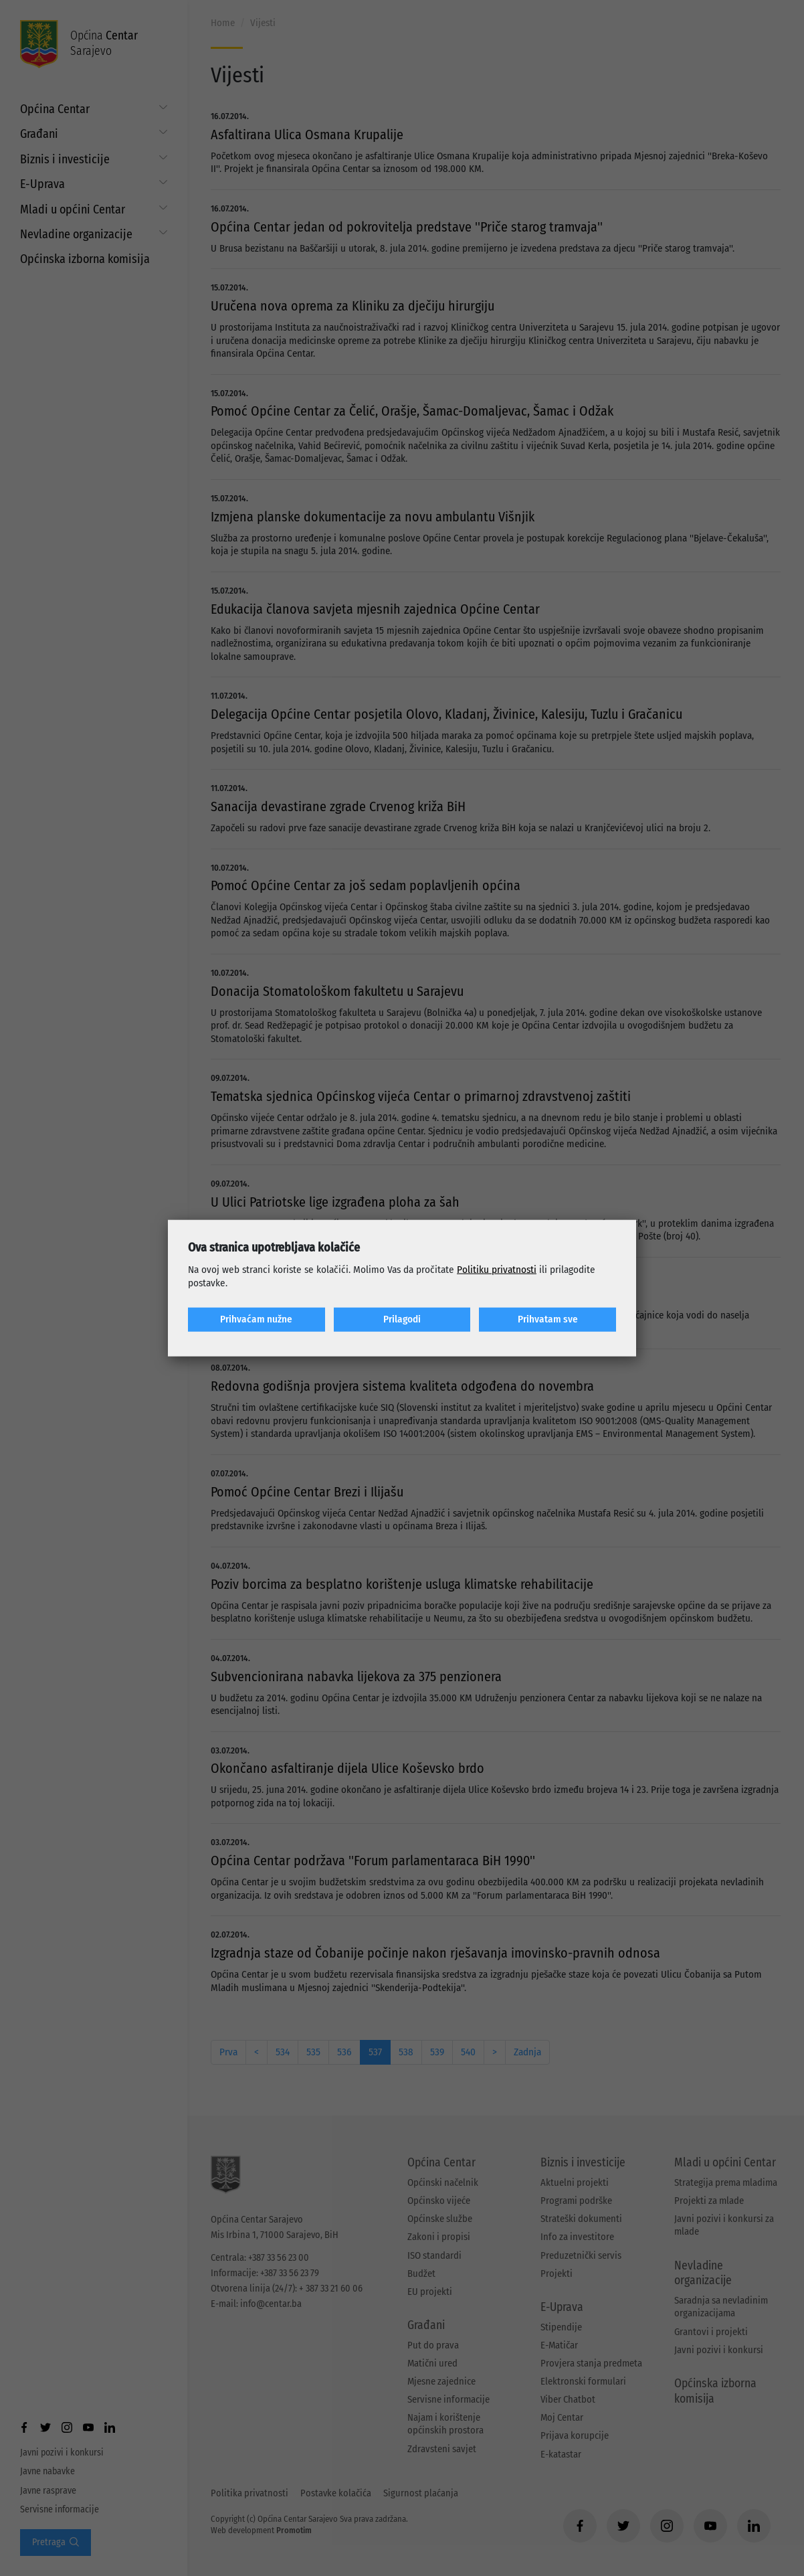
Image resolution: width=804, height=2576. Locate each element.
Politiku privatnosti (496, 1270)
